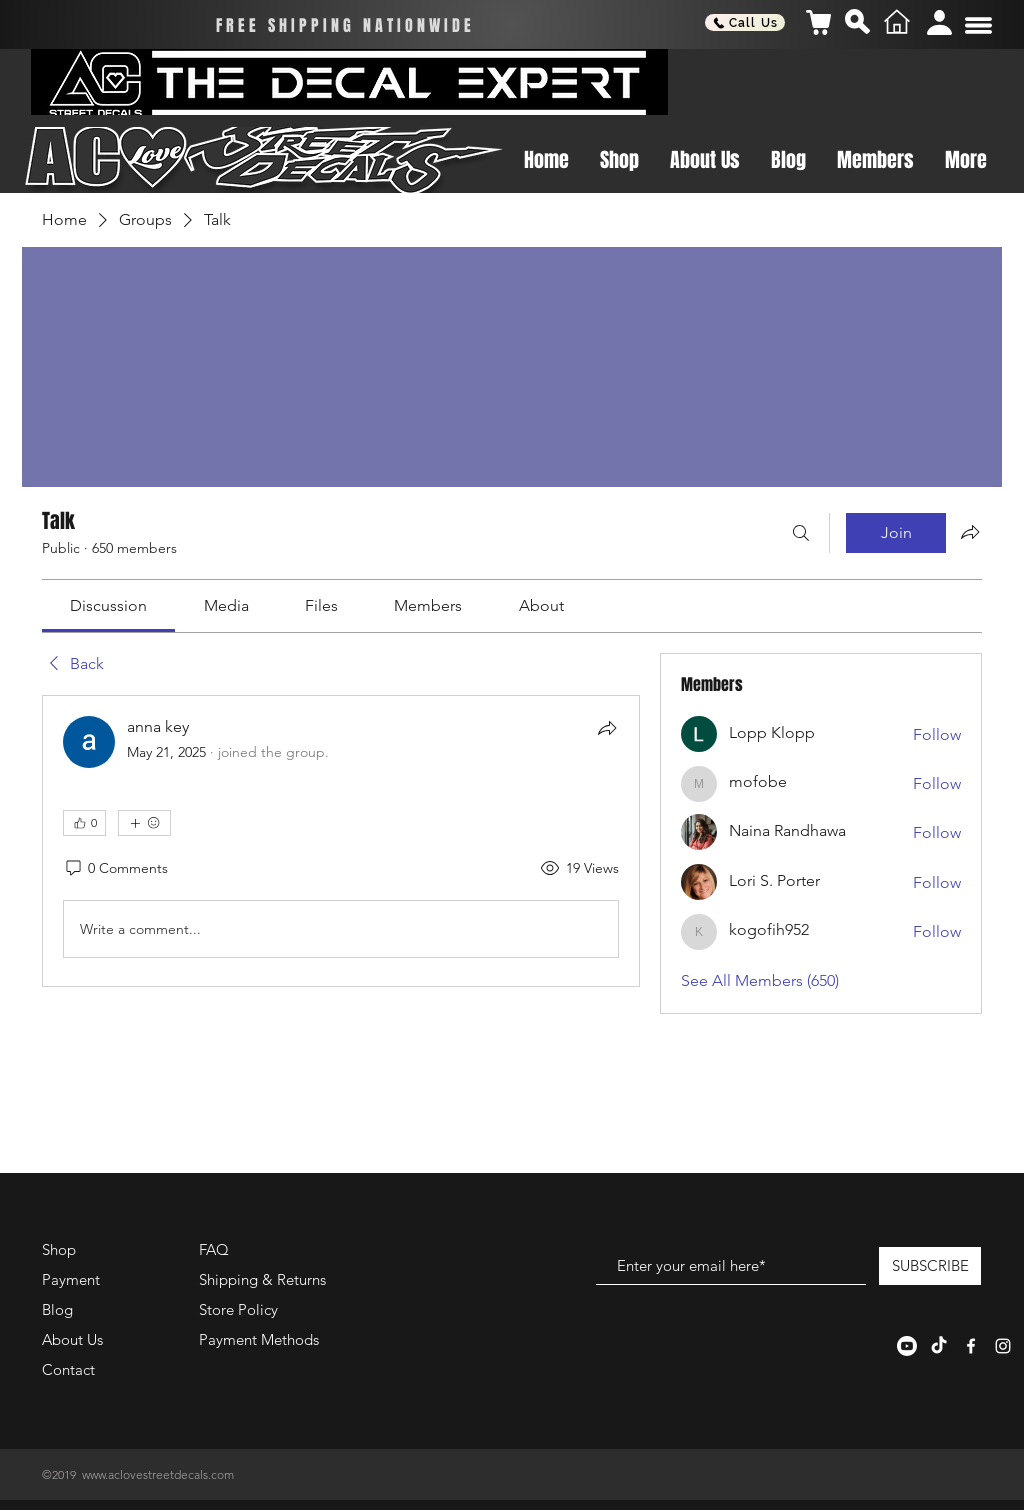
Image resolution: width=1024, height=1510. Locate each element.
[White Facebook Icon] (971, 1346)
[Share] (607, 728)
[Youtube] (907, 1346)
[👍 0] (84, 823)
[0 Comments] (115, 869)
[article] (341, 841)
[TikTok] (939, 1346)
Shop (59, 1249)
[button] (978, 25)
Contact (68, 1369)
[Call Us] (745, 22)
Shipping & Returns (262, 1279)
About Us (72, 1339)
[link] (108, 605)
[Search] (801, 533)
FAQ (214, 1249)
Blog (57, 1309)
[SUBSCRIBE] (930, 1266)
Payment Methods (261, 1339)
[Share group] (970, 532)
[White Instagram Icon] (1003, 1346)
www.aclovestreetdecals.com (158, 1474)
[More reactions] (144, 823)
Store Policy (238, 1309)
